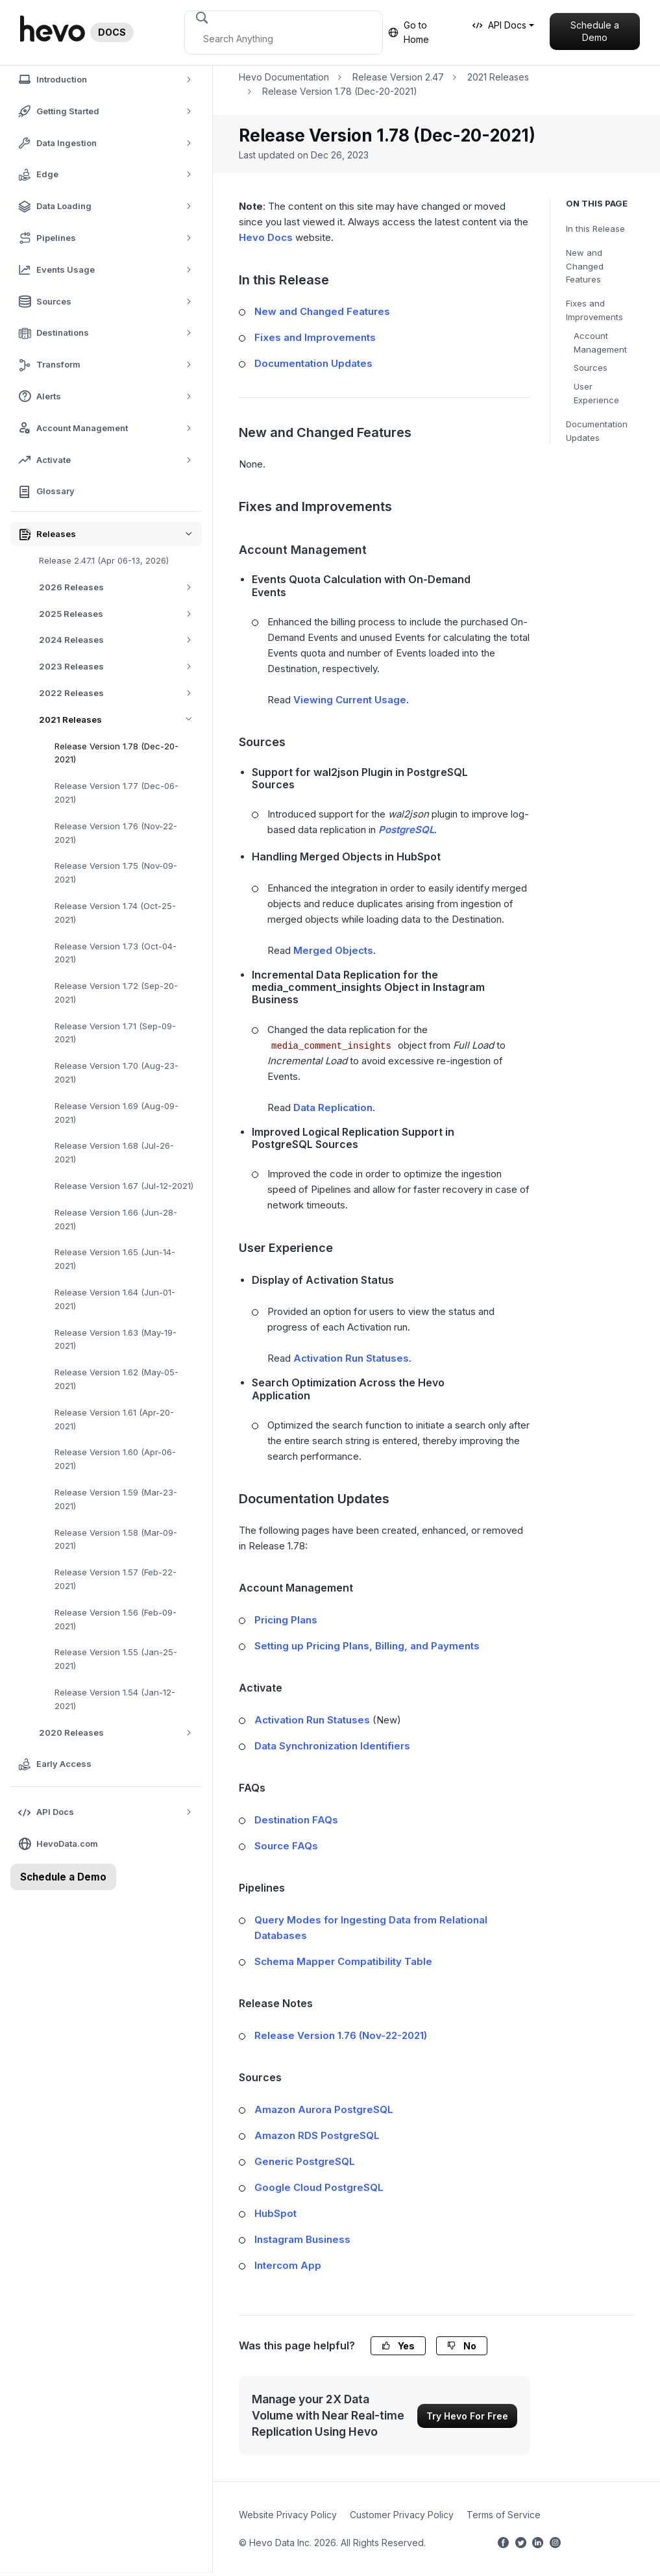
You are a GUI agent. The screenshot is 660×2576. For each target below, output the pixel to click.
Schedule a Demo (594, 31)
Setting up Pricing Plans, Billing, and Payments (367, 1646)
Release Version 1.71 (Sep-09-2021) (115, 1033)
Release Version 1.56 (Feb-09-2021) (116, 1619)
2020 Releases (120, 1733)
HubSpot (275, 2213)
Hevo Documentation (284, 76)
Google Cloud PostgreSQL (319, 2187)
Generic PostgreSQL (304, 2161)
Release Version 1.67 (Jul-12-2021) (124, 1186)
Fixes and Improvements (594, 310)
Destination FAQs (296, 1820)
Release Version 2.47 (398, 76)
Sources (590, 367)
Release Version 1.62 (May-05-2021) (116, 1379)
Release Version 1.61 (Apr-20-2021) (114, 1419)
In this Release (595, 228)
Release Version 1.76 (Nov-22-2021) (116, 833)
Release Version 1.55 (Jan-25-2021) (116, 1659)
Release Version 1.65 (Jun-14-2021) (115, 1259)
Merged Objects (333, 950)
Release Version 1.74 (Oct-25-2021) (115, 913)
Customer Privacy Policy (402, 2514)
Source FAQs (286, 1846)
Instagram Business (302, 2239)
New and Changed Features (585, 266)
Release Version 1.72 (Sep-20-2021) (116, 993)
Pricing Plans (285, 1620)
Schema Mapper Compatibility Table (343, 1961)
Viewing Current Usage (349, 700)
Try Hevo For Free (467, 2415)
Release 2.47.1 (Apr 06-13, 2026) (104, 560)
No (461, 2345)
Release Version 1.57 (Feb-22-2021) (116, 1579)
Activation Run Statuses (351, 1358)
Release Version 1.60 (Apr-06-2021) (115, 1459)
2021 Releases (120, 720)
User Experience (596, 393)
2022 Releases (120, 693)
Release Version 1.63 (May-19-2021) (116, 1339)
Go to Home (408, 32)
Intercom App (287, 2265)
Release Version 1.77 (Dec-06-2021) (116, 793)
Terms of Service (504, 2514)
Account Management (600, 343)
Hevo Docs (266, 237)
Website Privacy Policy (288, 2514)
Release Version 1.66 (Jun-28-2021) (116, 1219)
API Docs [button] (499, 25)
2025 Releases (120, 614)
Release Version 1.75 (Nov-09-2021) (116, 872)
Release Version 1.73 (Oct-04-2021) (116, 953)
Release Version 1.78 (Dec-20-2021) (116, 753)
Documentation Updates (597, 431)
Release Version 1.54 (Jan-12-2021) (115, 1699)
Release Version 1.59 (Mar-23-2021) (116, 1499)
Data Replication (333, 1107)
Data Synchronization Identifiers (332, 1746)
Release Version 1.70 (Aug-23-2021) (116, 1072)
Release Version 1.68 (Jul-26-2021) (114, 1152)
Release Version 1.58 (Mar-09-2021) (116, 1539)
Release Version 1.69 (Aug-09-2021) (116, 1113)
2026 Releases (120, 587)
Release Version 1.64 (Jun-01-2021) (115, 1299)
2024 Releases (120, 640)
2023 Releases (120, 667)
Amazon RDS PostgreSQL (317, 2135)
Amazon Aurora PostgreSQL (323, 2109)
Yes (398, 2345)
